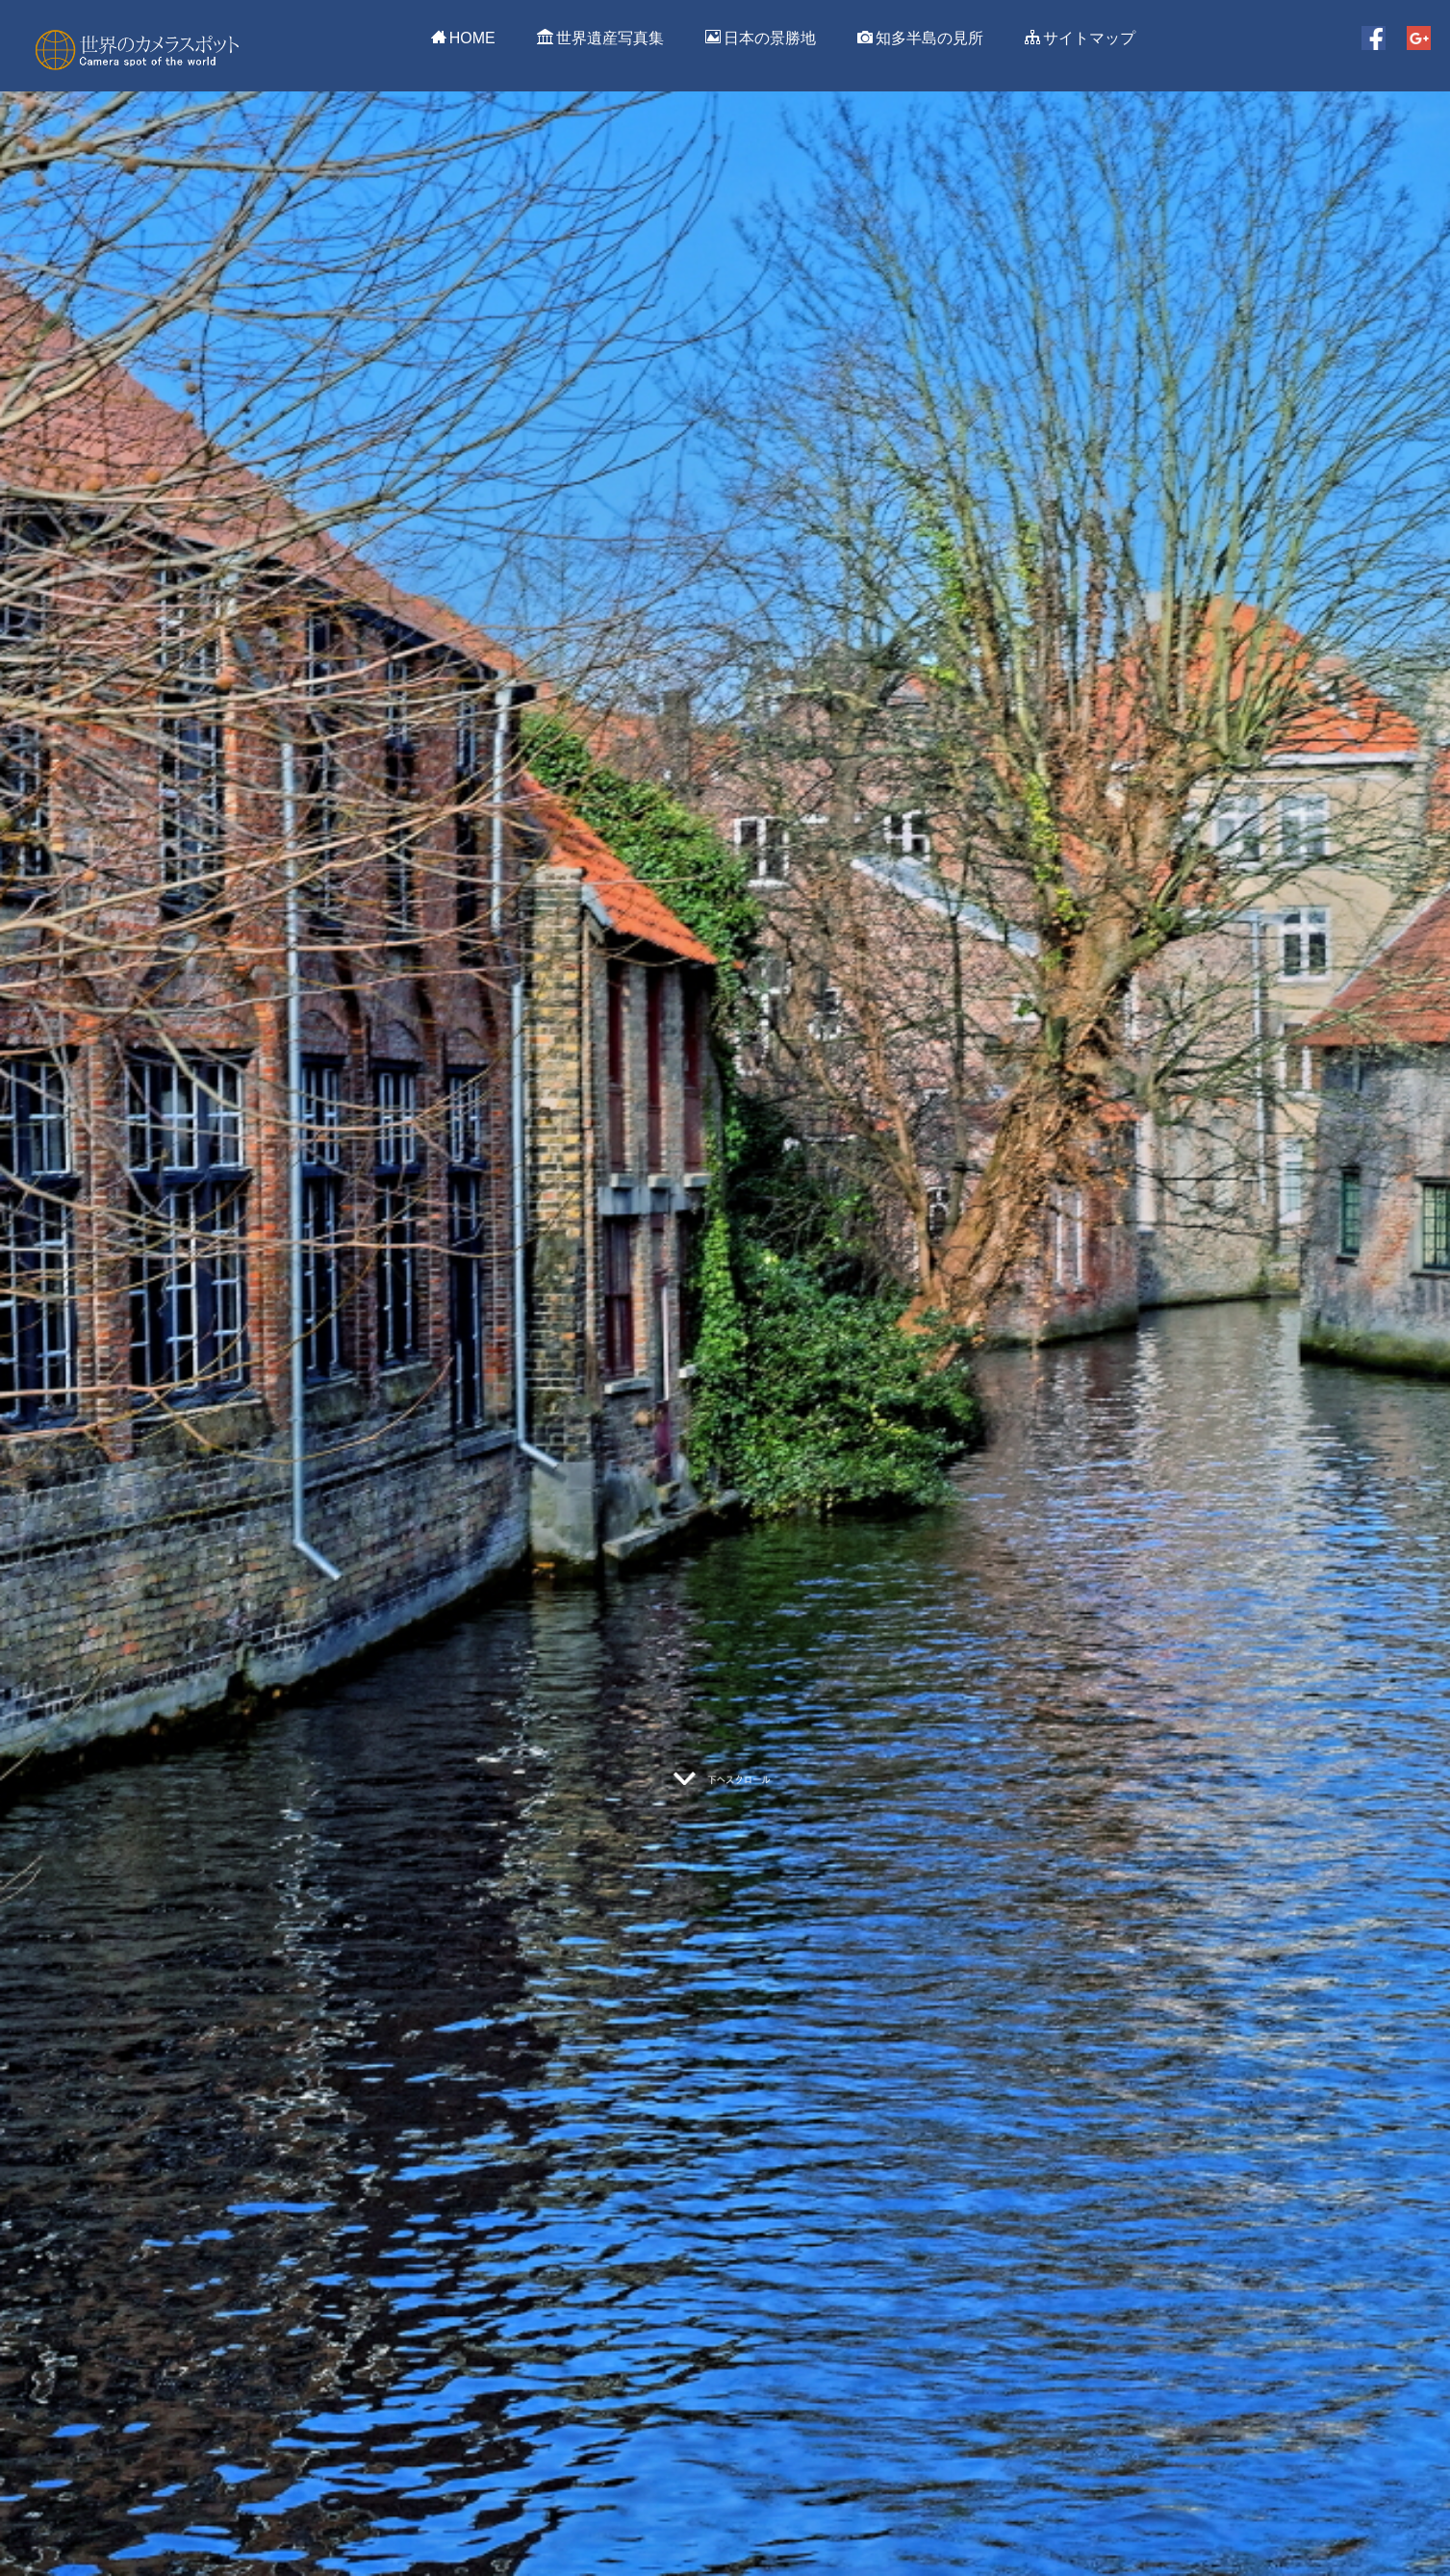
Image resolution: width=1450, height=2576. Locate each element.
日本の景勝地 (760, 37)
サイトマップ (1080, 37)
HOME (463, 37)
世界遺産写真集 (600, 37)
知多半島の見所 (920, 37)
